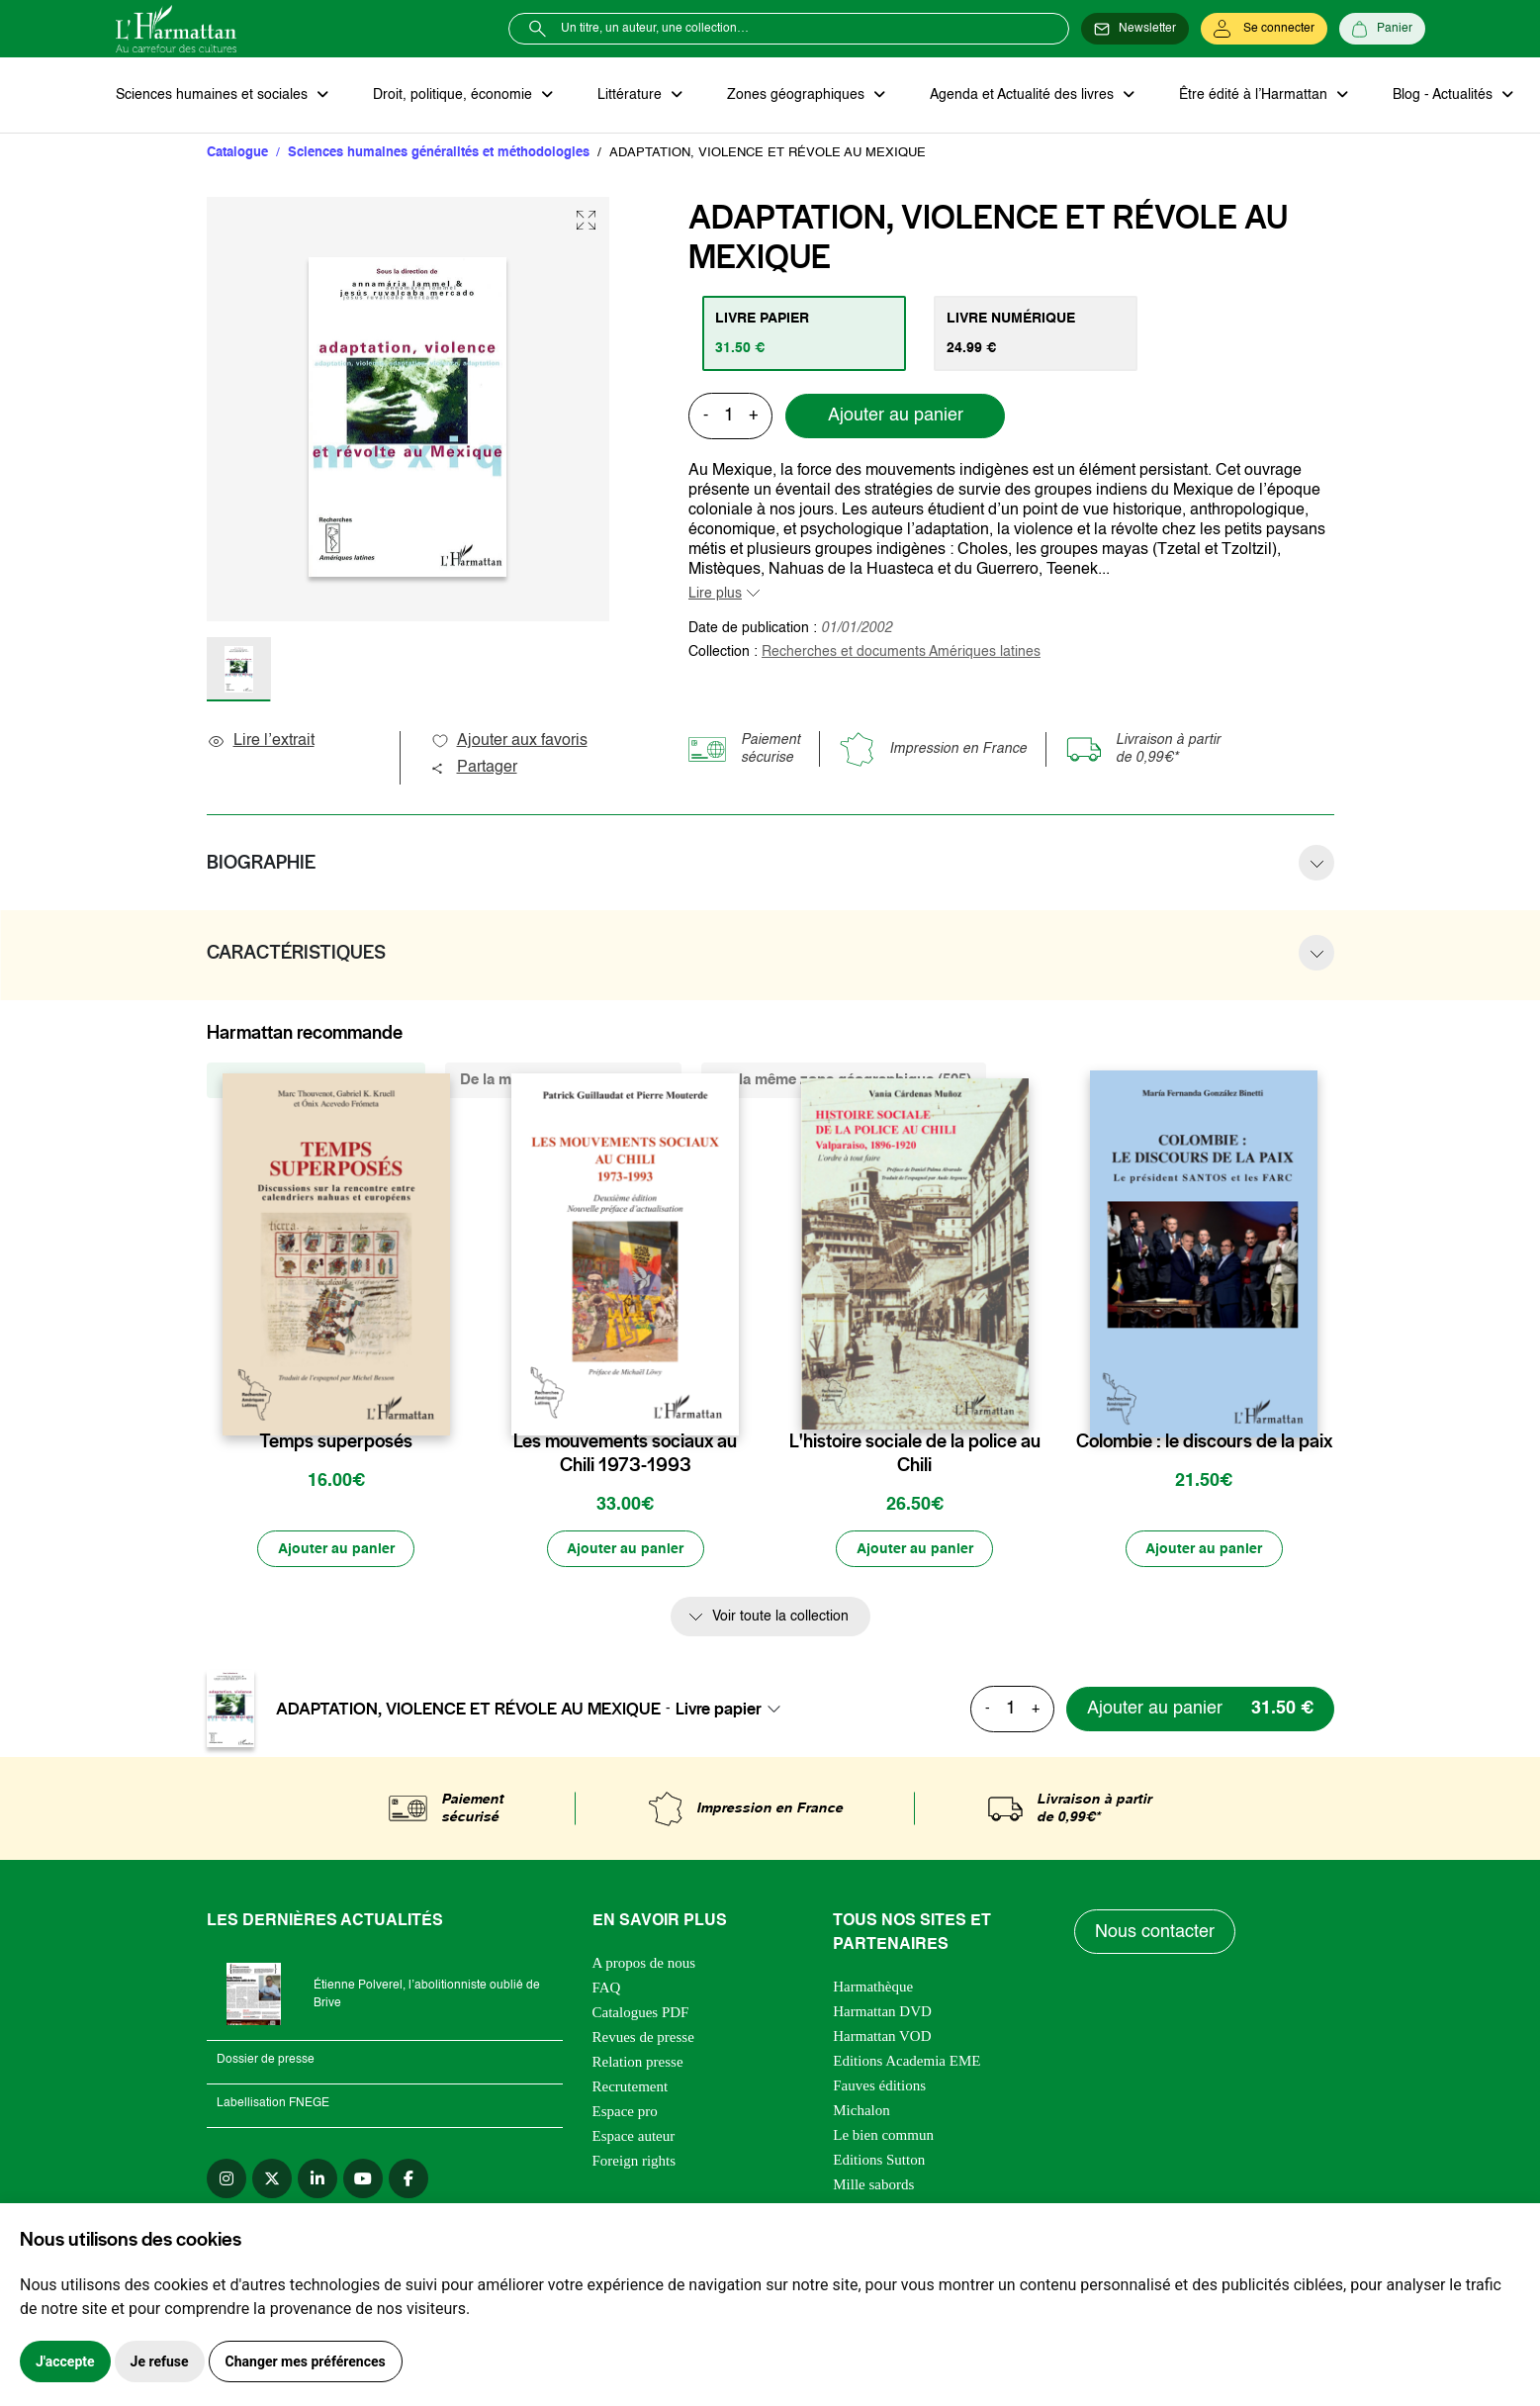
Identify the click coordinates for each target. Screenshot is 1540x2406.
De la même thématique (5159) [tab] (563, 1080)
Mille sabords (873, 2185)
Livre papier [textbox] (719, 1709)
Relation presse (637, 2063)
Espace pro (625, 2112)
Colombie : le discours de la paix (1204, 1442)
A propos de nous (644, 1964)
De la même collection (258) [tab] (316, 1080)
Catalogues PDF (640, 2013)
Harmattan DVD (882, 2012)
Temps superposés (335, 1442)
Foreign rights (634, 2162)
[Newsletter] (1135, 29)
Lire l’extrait (261, 742)
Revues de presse (643, 2038)
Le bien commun (883, 2136)
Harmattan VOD (882, 2037)
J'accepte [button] (65, 2361)
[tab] (804, 333)
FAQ (606, 1988)
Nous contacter (1155, 1933)
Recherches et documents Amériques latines (901, 652)
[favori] (437, 1403)
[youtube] (363, 2179)
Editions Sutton (879, 2161)
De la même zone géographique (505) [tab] (843, 1080)
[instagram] (226, 2179)
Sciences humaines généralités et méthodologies (438, 152)
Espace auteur (634, 2137)
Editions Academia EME (906, 2062)
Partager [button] (473, 769)
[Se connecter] (1264, 29)
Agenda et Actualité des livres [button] (1020, 95)
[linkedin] (317, 2179)
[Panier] (1382, 29)
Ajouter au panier (895, 416)
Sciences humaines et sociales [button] (214, 95)
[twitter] (272, 2179)
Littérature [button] (629, 95)
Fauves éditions (879, 2086)
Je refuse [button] (160, 2361)
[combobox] (734, 1709)
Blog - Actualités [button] (1439, 95)
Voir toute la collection (780, 1618)
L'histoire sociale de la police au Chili (915, 1454)
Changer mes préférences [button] (306, 2361)
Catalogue (237, 152)
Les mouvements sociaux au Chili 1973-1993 (625, 1454)
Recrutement (630, 2087)
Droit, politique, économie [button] (453, 95)
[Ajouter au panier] (336, 1550)
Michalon (861, 2111)
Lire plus (715, 594)
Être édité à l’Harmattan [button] (1250, 95)
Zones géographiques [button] (794, 95)
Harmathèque (873, 1987)
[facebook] (408, 2179)
